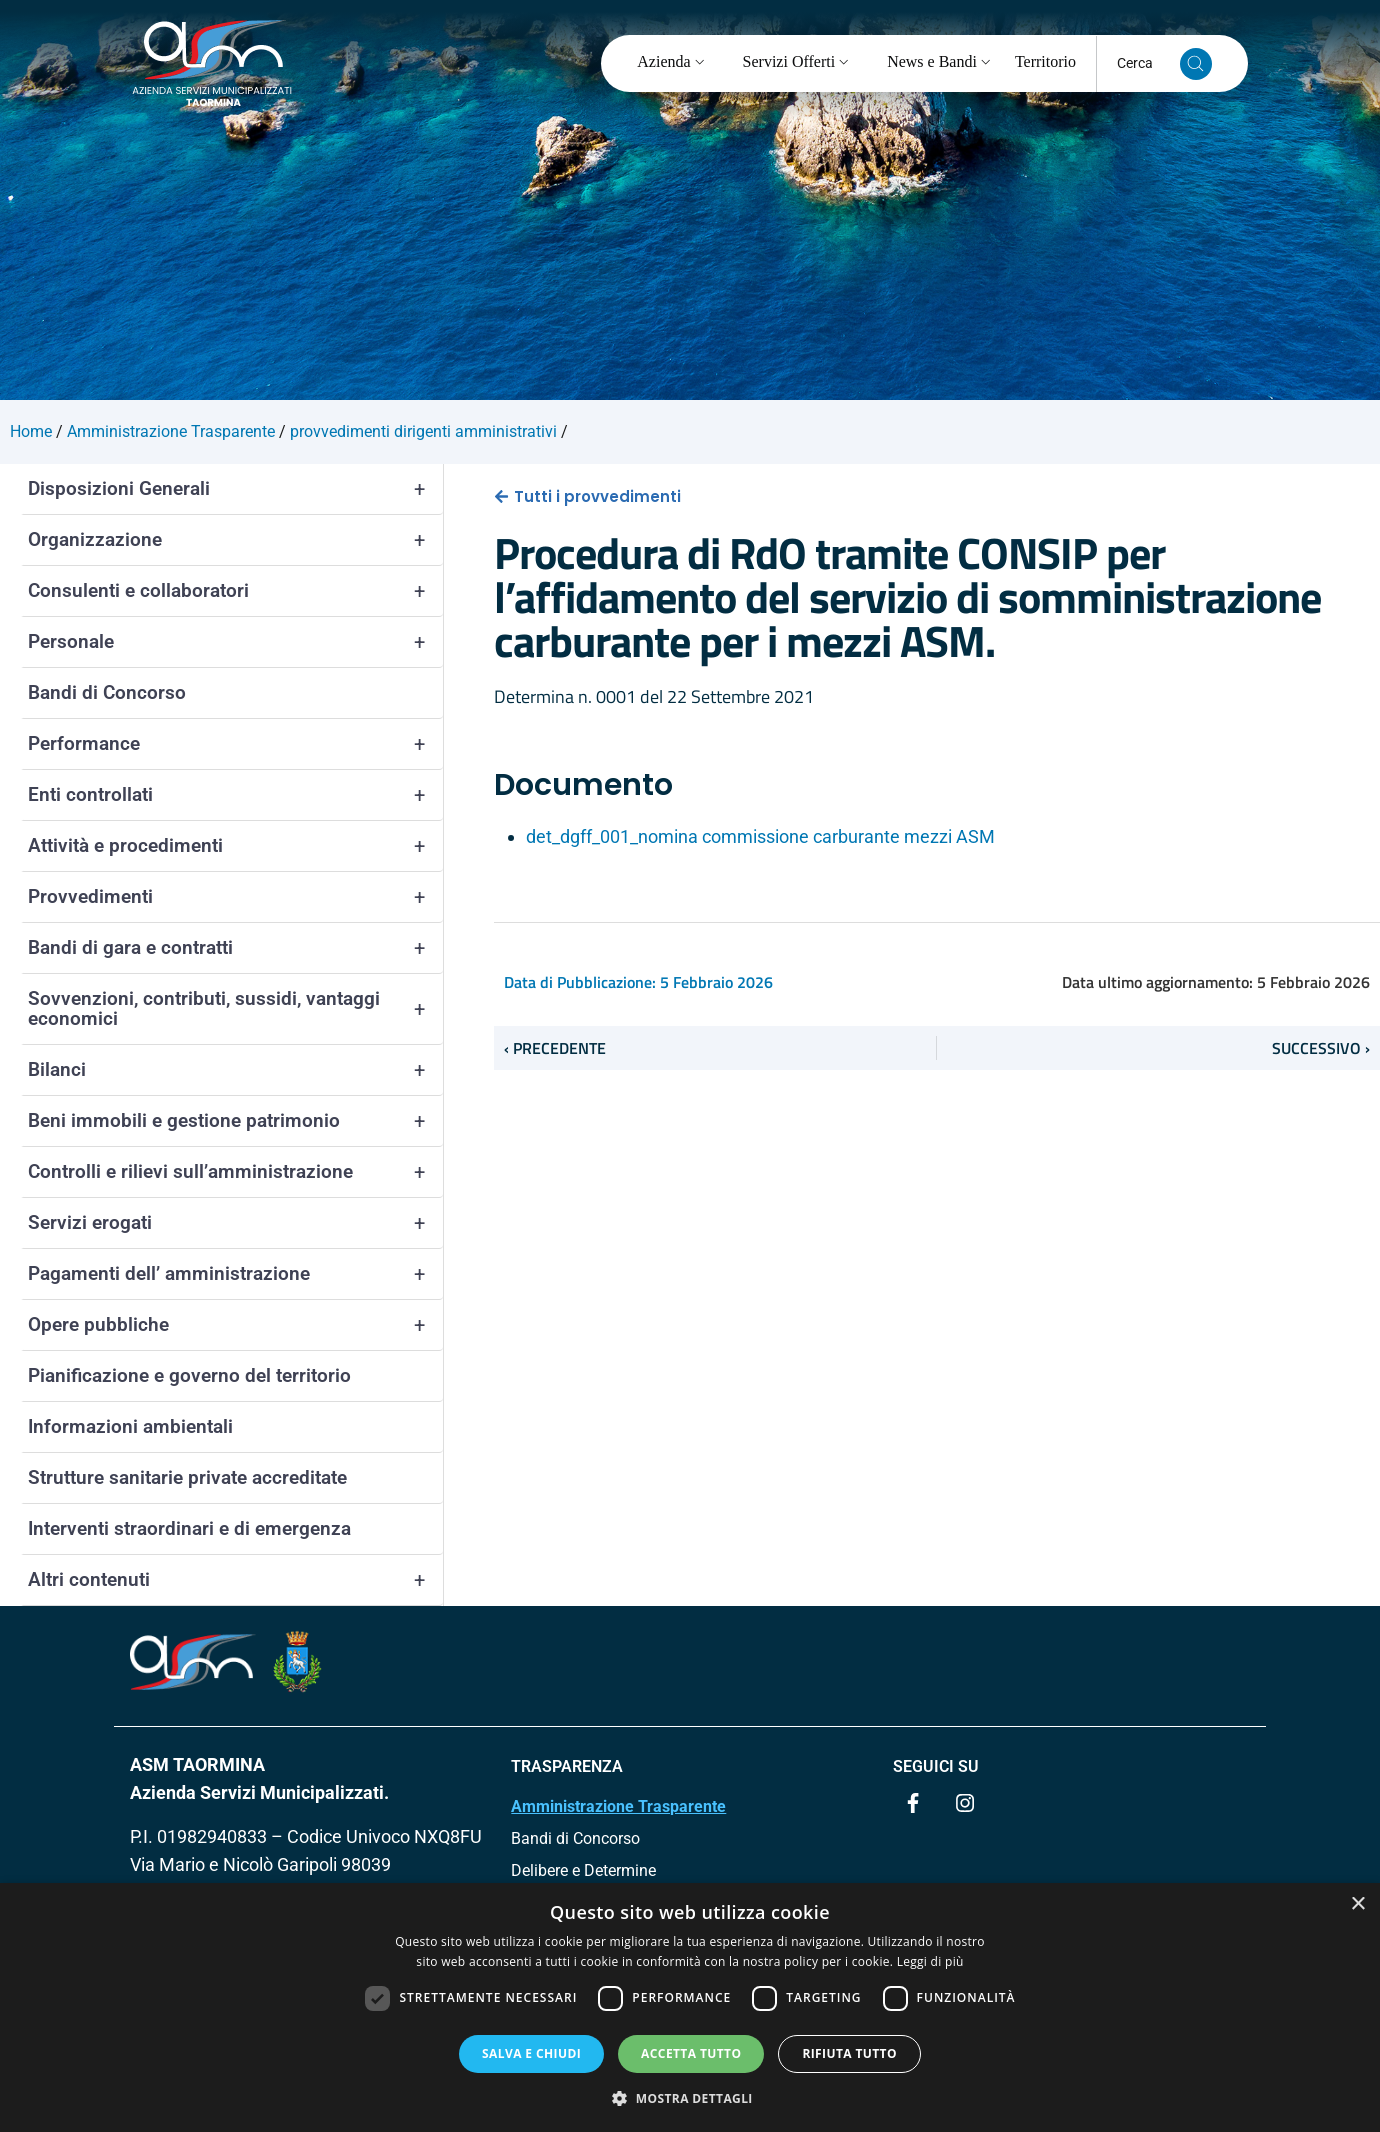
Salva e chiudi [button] (531, 2053)
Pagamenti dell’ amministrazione (235, 1274)
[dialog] (690, 2007)
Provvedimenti (235, 897)
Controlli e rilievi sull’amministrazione (235, 1172)
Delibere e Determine (583, 1870)
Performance (235, 744)
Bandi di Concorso (107, 692)
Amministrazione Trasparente (618, 1806)
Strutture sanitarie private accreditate (187, 1477)
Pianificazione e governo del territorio (189, 1375)
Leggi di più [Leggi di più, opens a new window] (930, 1961)
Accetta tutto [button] (691, 2053)
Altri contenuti (235, 1580)
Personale (235, 642)
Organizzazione (235, 540)
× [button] (1357, 1904)
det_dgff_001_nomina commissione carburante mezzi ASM (760, 836)
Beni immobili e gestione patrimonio (235, 1121)
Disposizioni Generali (235, 489)
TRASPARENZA (567, 1766)
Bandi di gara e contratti (235, 948)
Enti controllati (235, 795)
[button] (690, 2098)
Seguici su (936, 1766)
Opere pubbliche (235, 1325)
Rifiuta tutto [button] (849, 2053)
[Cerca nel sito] (1196, 64)
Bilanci (235, 1070)
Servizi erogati (235, 1223)
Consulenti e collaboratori (235, 591)
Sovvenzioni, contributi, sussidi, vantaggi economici (235, 1009)
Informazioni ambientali (130, 1426)
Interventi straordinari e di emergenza (189, 1528)
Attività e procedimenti (235, 846)
